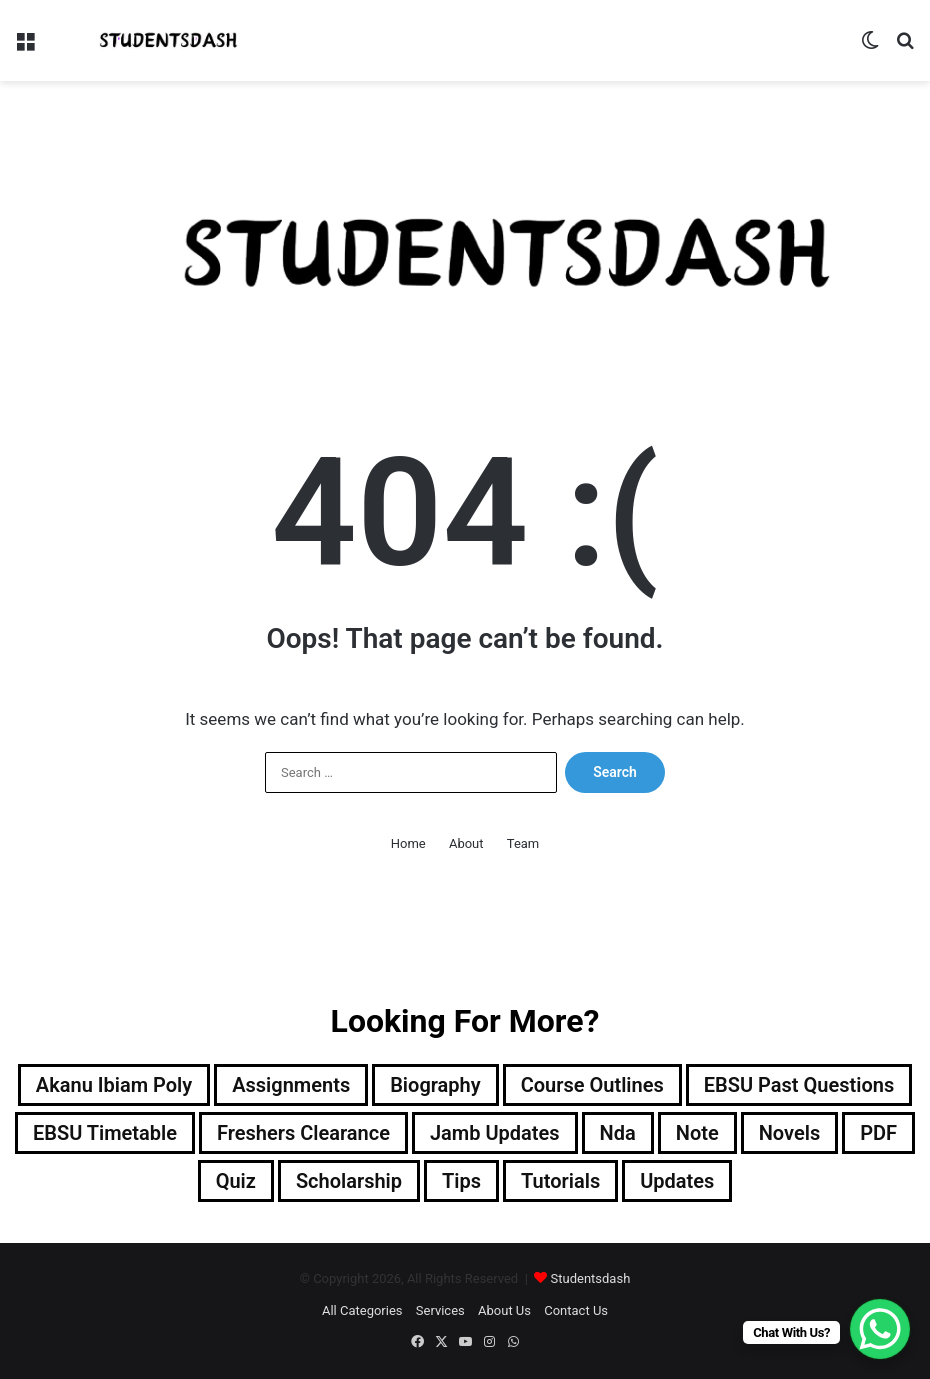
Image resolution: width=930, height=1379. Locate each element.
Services (440, 1310)
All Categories (362, 1310)
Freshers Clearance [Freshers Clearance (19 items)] (303, 1133)
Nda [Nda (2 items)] (618, 1133)
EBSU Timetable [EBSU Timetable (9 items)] (105, 1133)
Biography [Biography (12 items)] (435, 1085)
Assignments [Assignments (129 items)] (291, 1085)
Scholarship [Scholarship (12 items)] (349, 1181)
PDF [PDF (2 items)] (878, 1133)
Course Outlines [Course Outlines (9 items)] (592, 1085)
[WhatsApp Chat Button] (880, 1329)
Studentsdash (591, 1278)
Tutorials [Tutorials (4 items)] (560, 1181)
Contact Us (576, 1310)
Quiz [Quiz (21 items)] (236, 1181)
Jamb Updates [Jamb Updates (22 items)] (495, 1133)
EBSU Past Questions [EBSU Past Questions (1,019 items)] (799, 1085)
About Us (504, 1310)
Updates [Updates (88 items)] (677, 1181)
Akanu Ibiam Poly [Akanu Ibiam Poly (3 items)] (114, 1085)
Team (523, 843)
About (466, 843)
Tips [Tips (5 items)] (461, 1181)
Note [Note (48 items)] (697, 1133)
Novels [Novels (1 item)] (789, 1133)
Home (408, 843)
